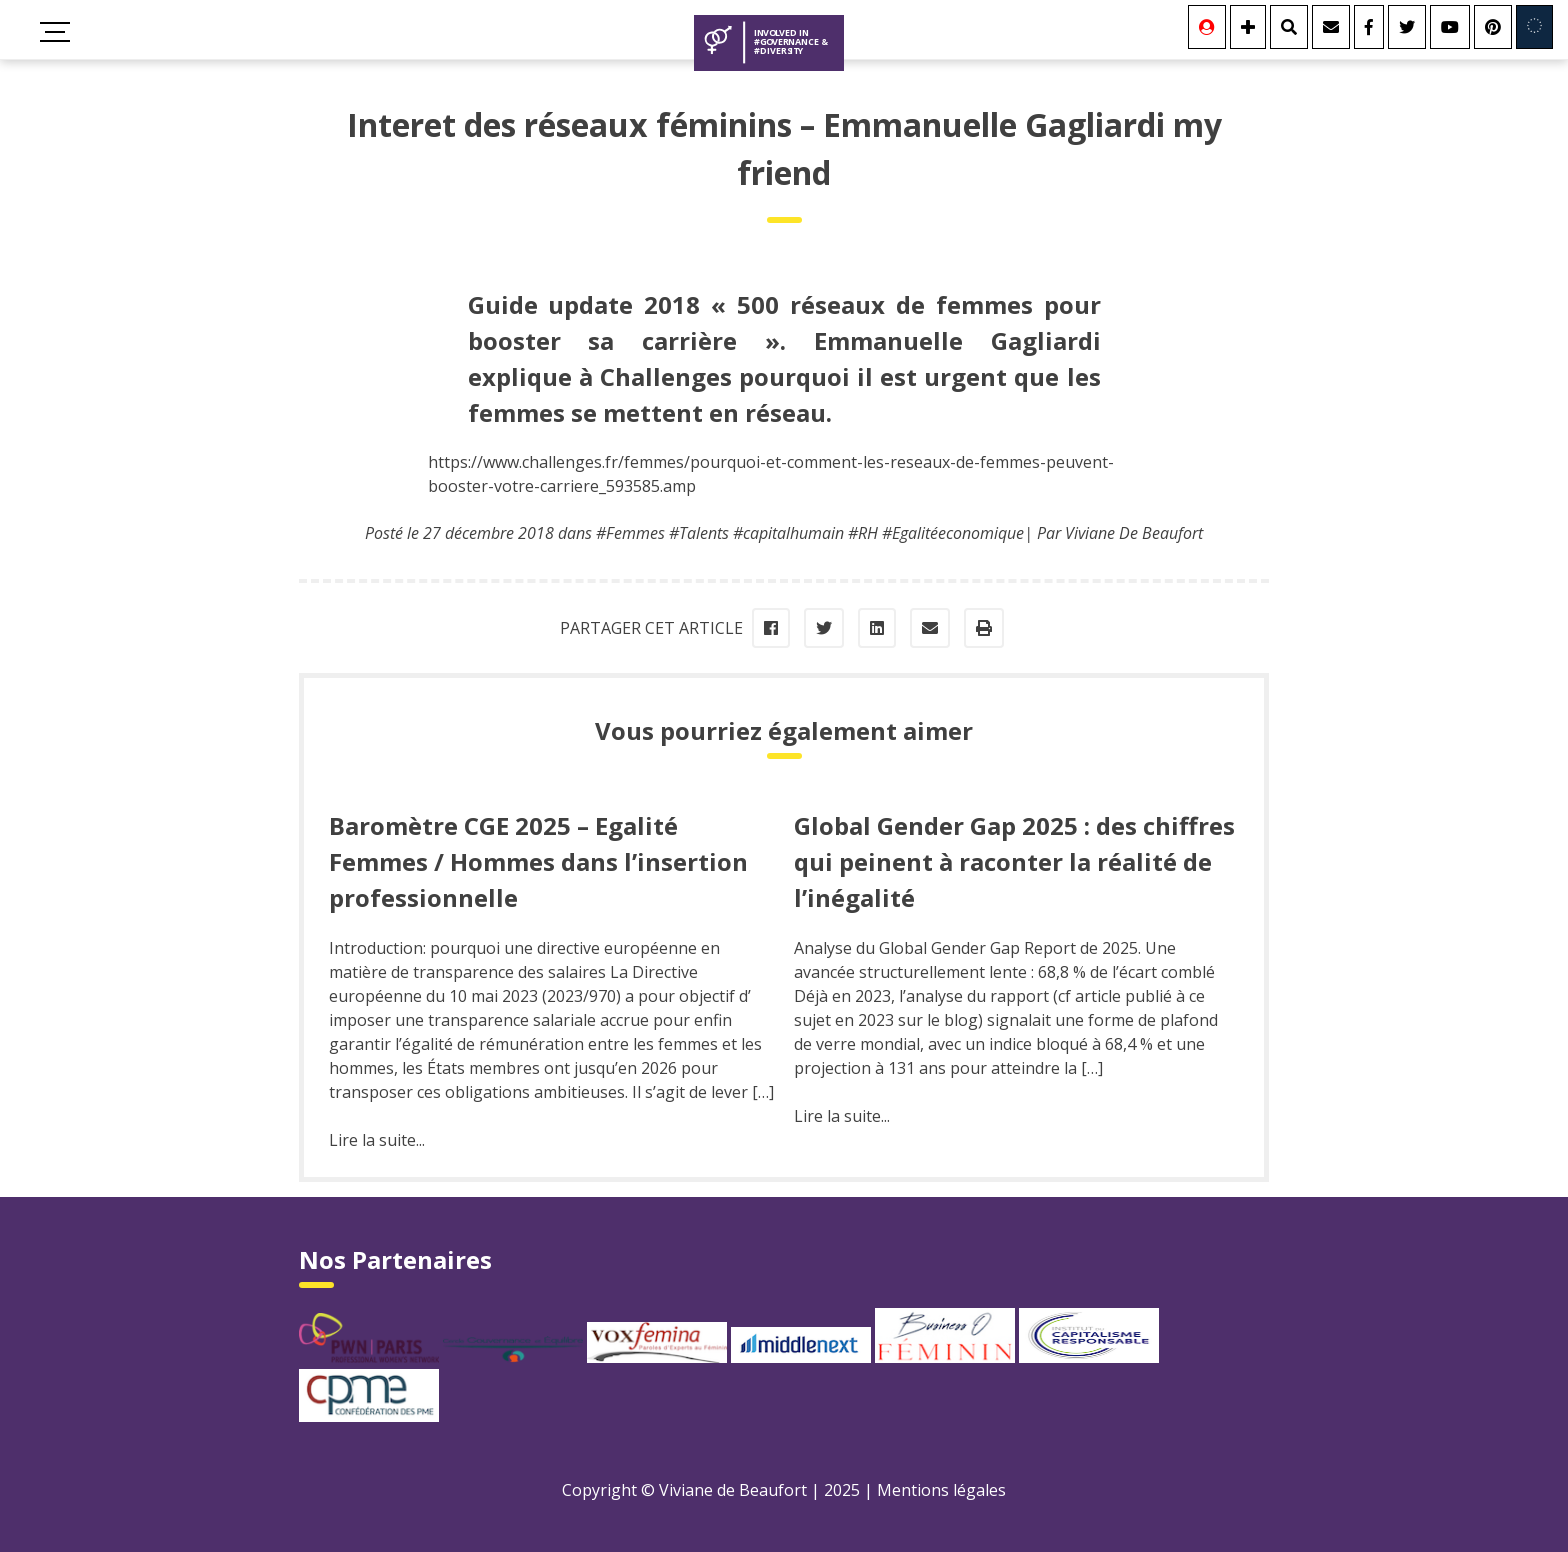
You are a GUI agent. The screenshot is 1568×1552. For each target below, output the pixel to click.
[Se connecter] (1207, 27)
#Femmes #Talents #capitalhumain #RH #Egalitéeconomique (810, 533)
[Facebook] (1369, 27)
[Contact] (1331, 27)
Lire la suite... (377, 1140)
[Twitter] (1407, 27)
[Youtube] (1450, 27)
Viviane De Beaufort (1134, 533)
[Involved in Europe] (1534, 27)
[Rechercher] (1289, 27)
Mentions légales (941, 1490)
